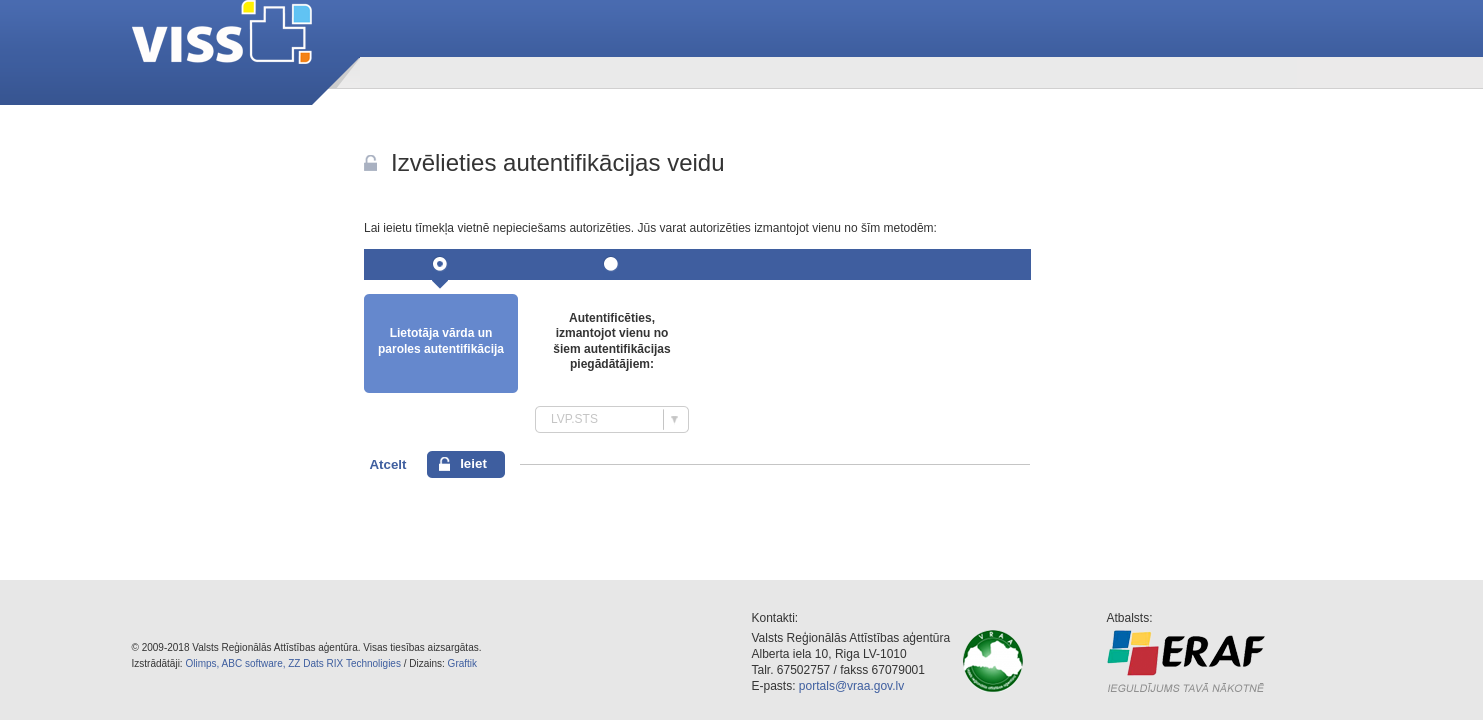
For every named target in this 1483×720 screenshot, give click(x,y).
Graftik (462, 663)
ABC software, (254, 663)
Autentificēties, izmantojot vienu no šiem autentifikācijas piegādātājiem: (611, 341)
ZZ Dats (306, 663)
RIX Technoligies (364, 663)
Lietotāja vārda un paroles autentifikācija (441, 341)
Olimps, (202, 663)
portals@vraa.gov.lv (851, 686)
